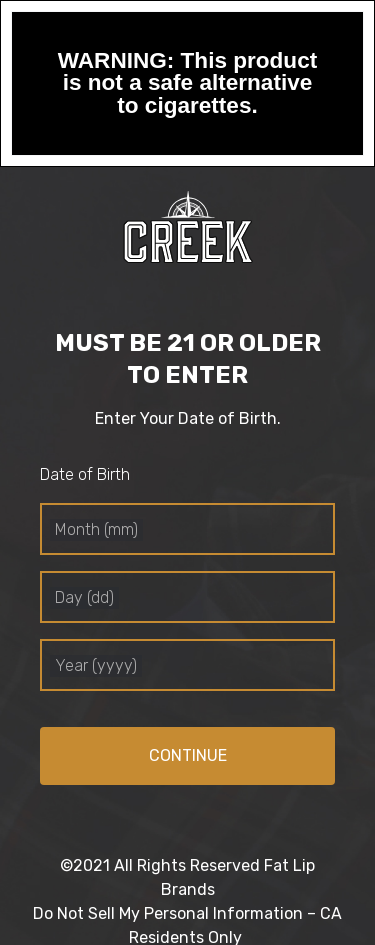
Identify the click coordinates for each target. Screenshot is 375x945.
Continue (188, 755)
